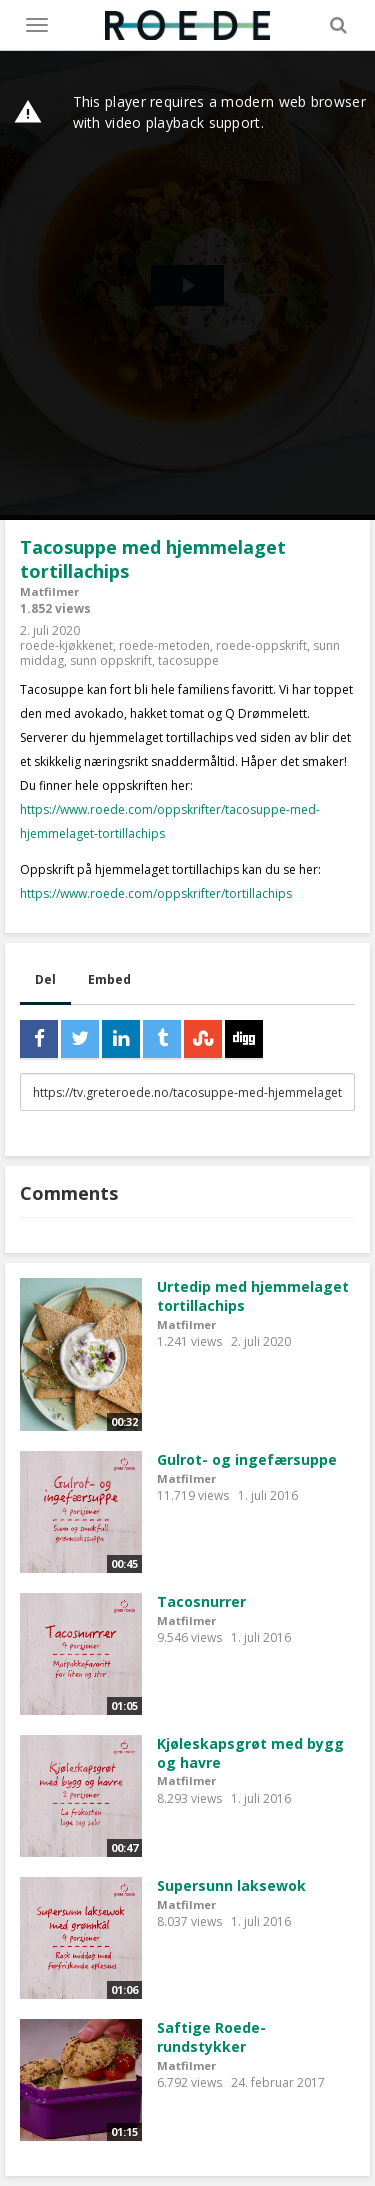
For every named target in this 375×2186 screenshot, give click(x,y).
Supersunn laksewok (231, 1885)
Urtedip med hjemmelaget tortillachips (253, 1296)
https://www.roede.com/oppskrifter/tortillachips (156, 893)
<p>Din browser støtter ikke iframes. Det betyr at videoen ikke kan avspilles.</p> (187, 285)
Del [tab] (45, 979)
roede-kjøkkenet (66, 645)
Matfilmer (49, 591)
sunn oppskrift (111, 660)
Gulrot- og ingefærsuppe (247, 1459)
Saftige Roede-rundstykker (211, 2037)
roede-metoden (164, 645)
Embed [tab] (109, 979)
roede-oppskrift (261, 645)
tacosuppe (188, 660)
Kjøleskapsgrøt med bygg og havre (250, 1753)
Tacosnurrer (201, 1601)
